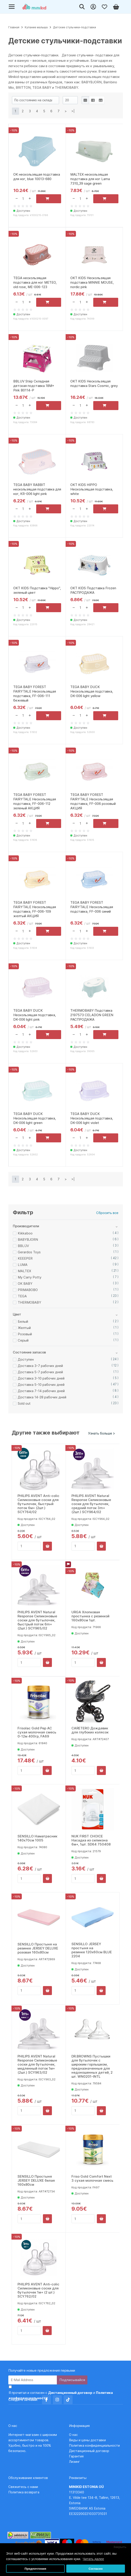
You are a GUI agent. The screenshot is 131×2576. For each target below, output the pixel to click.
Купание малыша (36, 27)
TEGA (22, 1296)
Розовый (25, 1334)
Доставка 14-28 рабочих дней (42, 1397)
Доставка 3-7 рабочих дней (40, 1366)
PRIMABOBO (28, 1290)
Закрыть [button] (119, 2547)
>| (73, 111)
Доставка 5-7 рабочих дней (40, 1372)
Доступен (26, 1359)
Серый (23, 1340)
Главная (13, 27)
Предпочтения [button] (35, 2568)
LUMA (22, 1265)
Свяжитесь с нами (23, 2487)
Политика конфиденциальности (94, 2445)
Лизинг (74, 2461)
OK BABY (25, 1283)
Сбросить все (107, 1213)
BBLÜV (23, 1246)
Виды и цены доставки (87, 2440)
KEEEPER (25, 1258)
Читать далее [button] (93, 2559)
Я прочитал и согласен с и (61, 2395)
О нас (73, 2435)
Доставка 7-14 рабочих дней (41, 1391)
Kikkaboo (25, 1233)
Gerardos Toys (29, 1252)
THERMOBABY (29, 1302)
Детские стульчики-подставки (74, 27)
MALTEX (24, 1271)
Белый (23, 1321)
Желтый (24, 1328)
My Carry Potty (29, 1277)
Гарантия (76, 2456)
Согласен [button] (96, 2568)
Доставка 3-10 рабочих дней (41, 1378)
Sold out (24, 1403)
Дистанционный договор (90, 2451)
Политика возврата (23, 2492)
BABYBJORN (28, 1239)
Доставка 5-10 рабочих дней (41, 1384)
